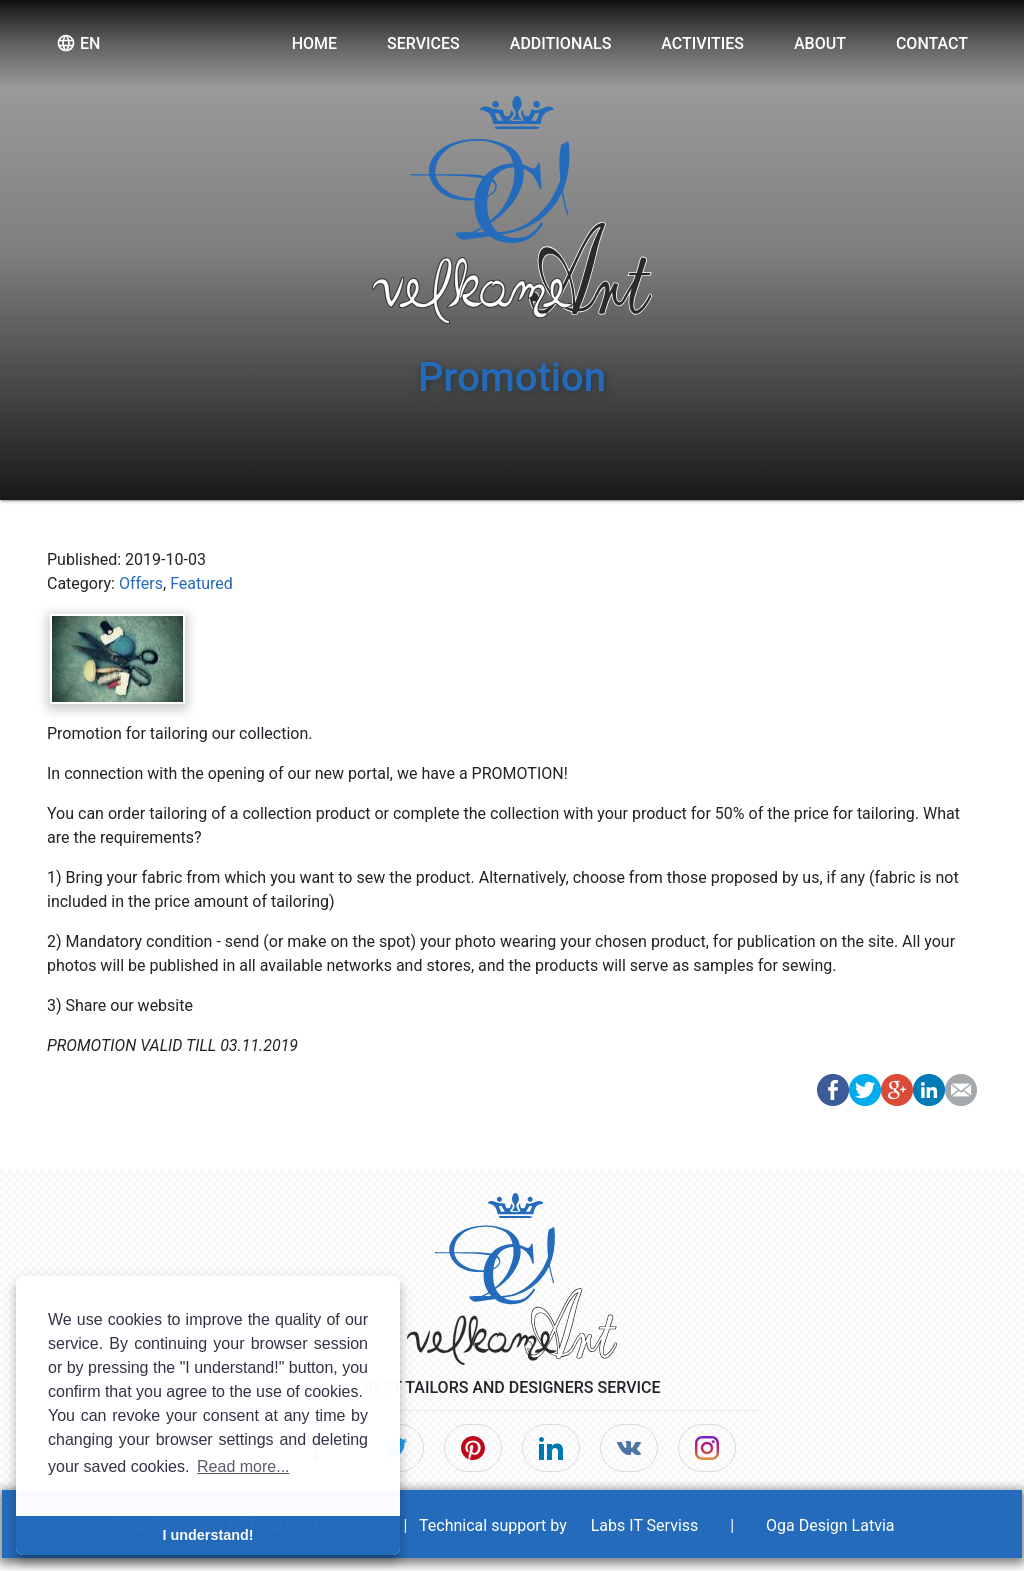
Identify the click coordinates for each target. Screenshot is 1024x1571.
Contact (932, 43)
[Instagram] (707, 1448)
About (820, 43)
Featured (201, 583)
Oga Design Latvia (830, 1525)
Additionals (561, 43)
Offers (141, 583)
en (78, 43)
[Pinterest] (473, 1448)
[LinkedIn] (551, 1448)
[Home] (512, 1272)
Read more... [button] (243, 1466)
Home (314, 43)
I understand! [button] (207, 1535)
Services (423, 43)
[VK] (629, 1448)
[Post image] (117, 657)
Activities (702, 43)
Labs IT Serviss (645, 1525)
